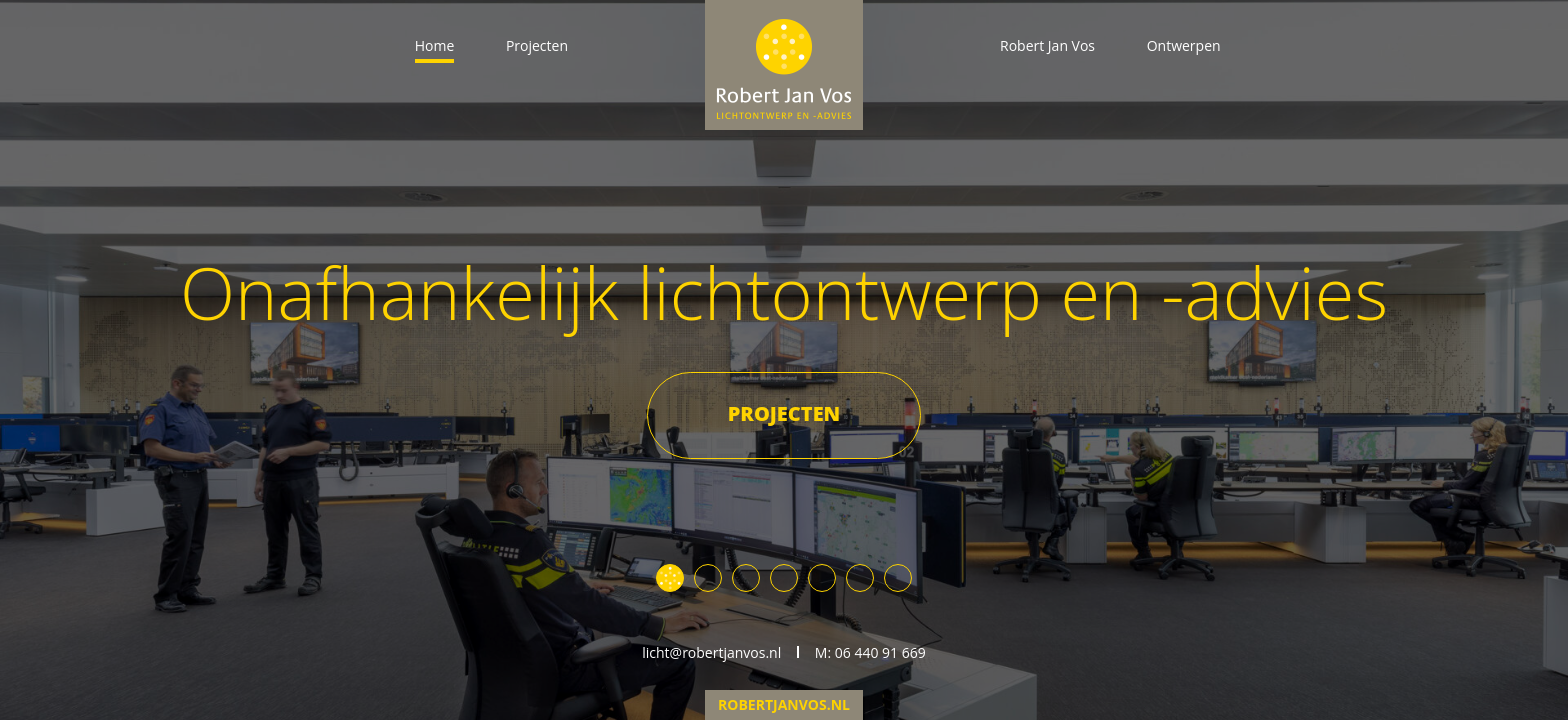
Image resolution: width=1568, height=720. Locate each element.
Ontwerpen (1184, 45)
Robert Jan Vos (1047, 45)
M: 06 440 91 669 (870, 652)
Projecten (537, 45)
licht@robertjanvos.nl (711, 652)
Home (435, 45)
